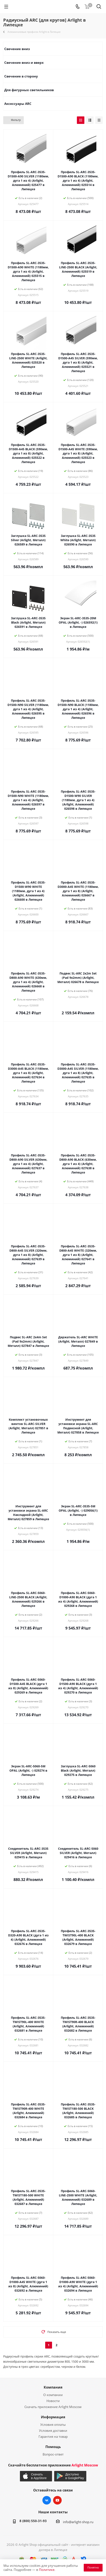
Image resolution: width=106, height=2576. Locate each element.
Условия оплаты (53, 2424)
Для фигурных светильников (29, 90)
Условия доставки (53, 2430)
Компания (53, 2387)
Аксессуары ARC (17, 103)
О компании (53, 2395)
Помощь (53, 2446)
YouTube (57, 2500)
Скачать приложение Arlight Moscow (53, 2407)
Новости (53, 2401)
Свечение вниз (17, 49)
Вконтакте (46, 2500)
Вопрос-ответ (53, 2454)
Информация (53, 2417)
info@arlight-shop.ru (78, 2522)
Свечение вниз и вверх (24, 62)
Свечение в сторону (21, 76)
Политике (46, 2569)
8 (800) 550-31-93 (33, 2521)
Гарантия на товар (53, 2436)
